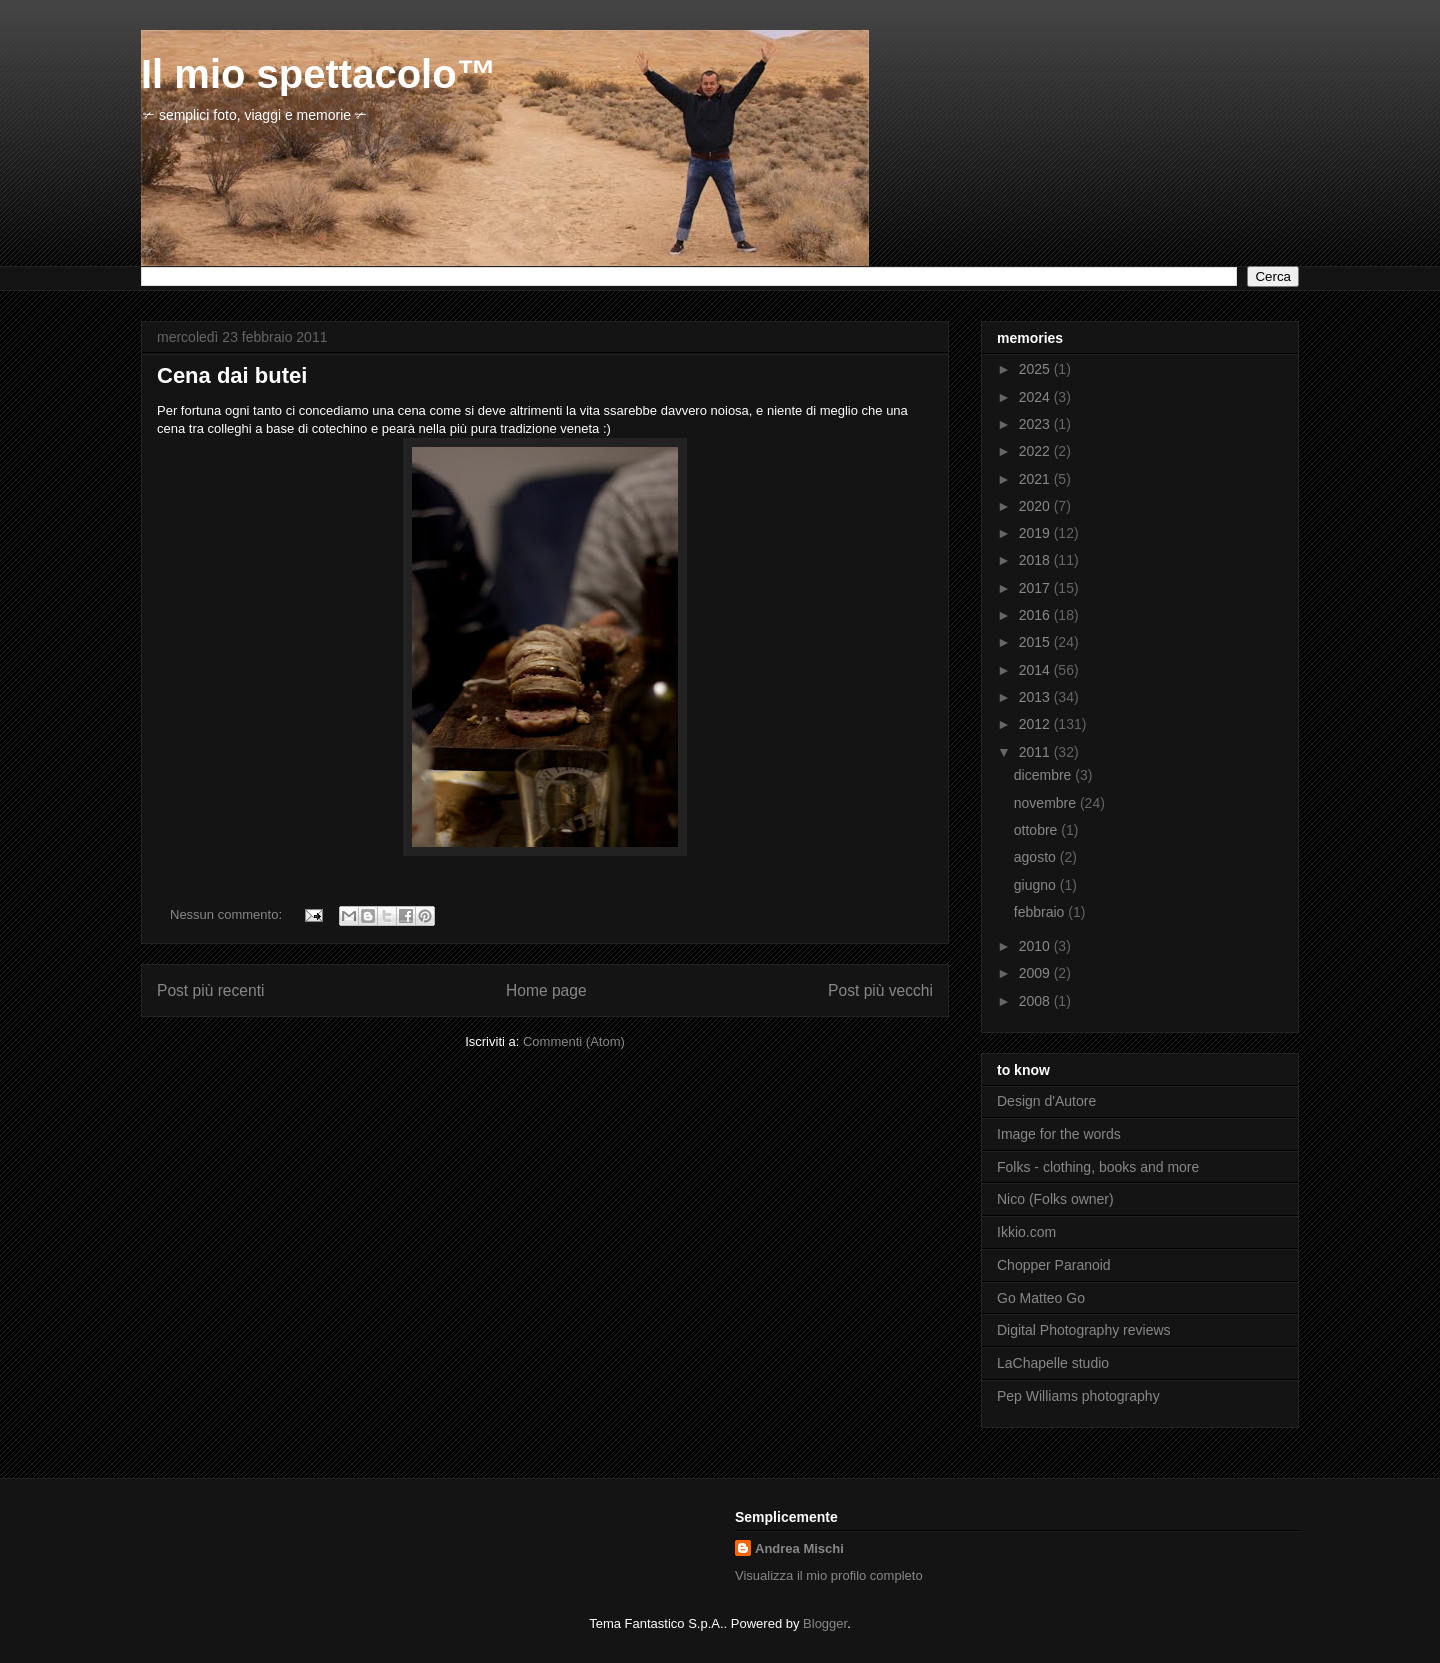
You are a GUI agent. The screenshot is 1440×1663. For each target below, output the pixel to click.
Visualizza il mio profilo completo (829, 1575)
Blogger (825, 1623)
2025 (1036, 369)
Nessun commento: (228, 914)
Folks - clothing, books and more (1098, 1167)
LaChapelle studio (1053, 1363)
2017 (1036, 588)
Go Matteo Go (1041, 1298)
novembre (1047, 803)
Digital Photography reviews (1084, 1330)
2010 (1036, 946)
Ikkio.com (1026, 1232)
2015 (1036, 642)
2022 (1036, 451)
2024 (1036, 397)
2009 (1036, 973)
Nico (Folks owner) (1055, 1199)
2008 (1036, 1001)
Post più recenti (210, 990)
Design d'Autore (1046, 1101)
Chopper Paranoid (1054, 1265)
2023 (1036, 424)
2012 (1036, 724)
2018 (1036, 560)
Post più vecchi (880, 990)
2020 (1036, 506)
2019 (1036, 533)
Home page (546, 990)
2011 (1036, 752)
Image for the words (1059, 1134)
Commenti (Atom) (574, 1041)
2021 (1036, 479)
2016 (1036, 615)
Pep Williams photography (1078, 1396)
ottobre (1037, 830)
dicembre (1044, 775)
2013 (1036, 697)
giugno (1037, 885)
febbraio (1041, 912)
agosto (1037, 857)
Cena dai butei (232, 375)
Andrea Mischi (799, 1548)
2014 (1036, 670)
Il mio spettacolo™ (319, 74)
